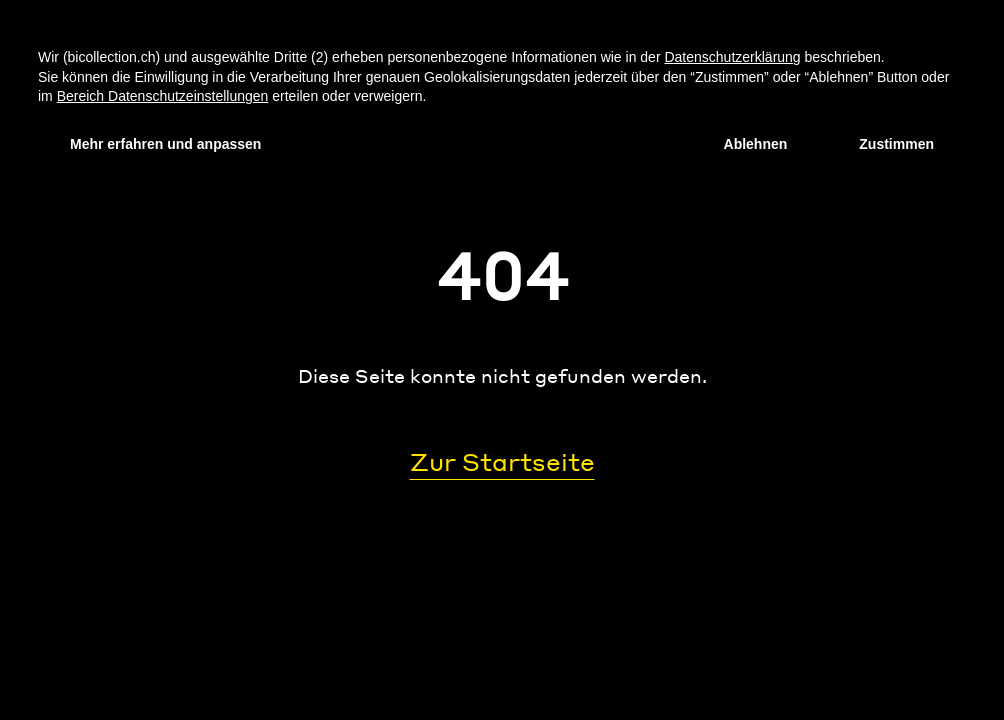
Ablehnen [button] (756, 144)
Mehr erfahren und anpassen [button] (165, 144)
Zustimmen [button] (896, 144)
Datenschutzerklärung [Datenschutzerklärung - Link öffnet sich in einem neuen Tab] (732, 57)
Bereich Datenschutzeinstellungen (163, 96)
